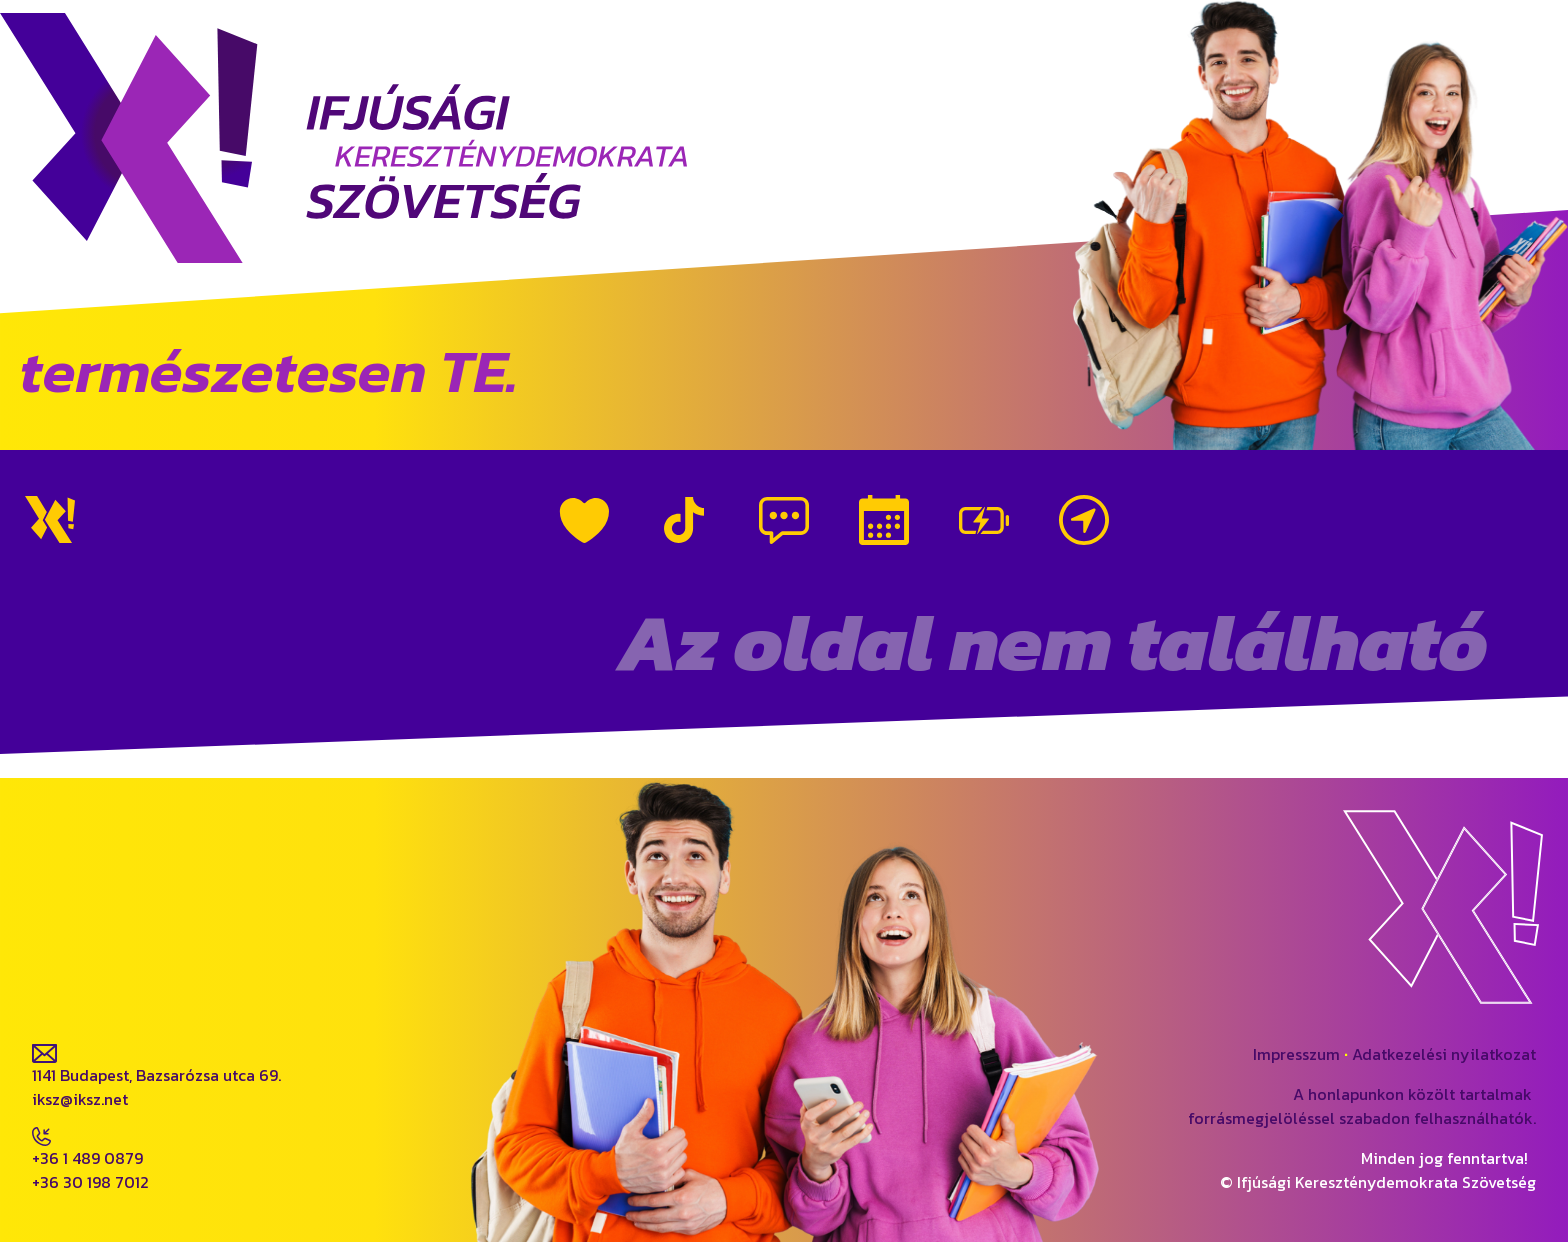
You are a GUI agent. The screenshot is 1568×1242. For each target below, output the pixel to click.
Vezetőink (984, 520)
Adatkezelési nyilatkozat (1444, 1054)
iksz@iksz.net (80, 1099)
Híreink (784, 520)
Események (884, 520)
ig (118, 964)
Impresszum (1296, 1054)
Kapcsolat (1084, 520)
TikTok (684, 520)
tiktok (212, 964)
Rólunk (584, 520)
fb (40, 964)
